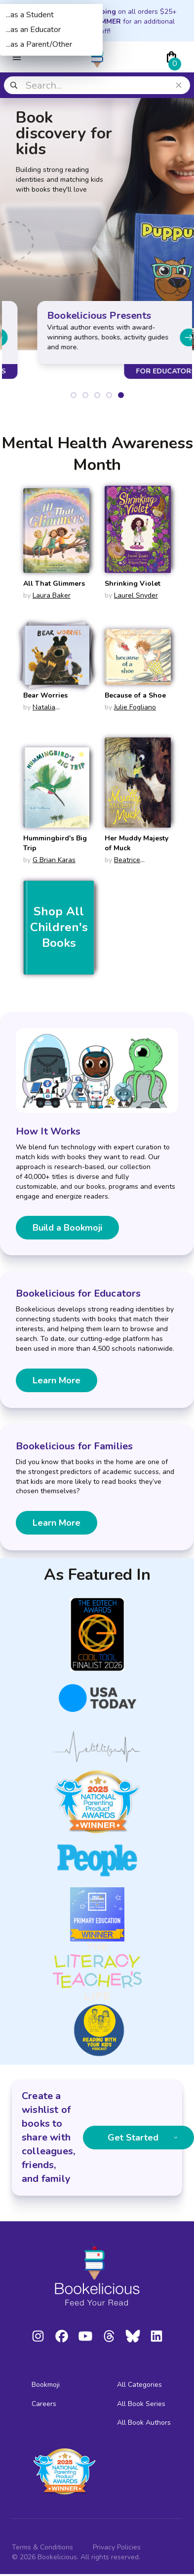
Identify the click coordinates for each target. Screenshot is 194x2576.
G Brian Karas (54, 860)
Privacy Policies (117, 2547)
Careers (44, 2404)
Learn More (56, 1380)
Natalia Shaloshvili (40, 712)
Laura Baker (52, 595)
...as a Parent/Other (39, 44)
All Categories (139, 2384)
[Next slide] (163, 337)
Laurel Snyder (136, 595)
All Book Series (141, 2404)
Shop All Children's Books (59, 927)
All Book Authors (144, 2422)
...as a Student (30, 14)
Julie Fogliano (135, 707)
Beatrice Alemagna (122, 864)
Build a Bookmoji (67, 1228)
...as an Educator (33, 29)
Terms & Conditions (42, 2547)
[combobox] (97, 85)
